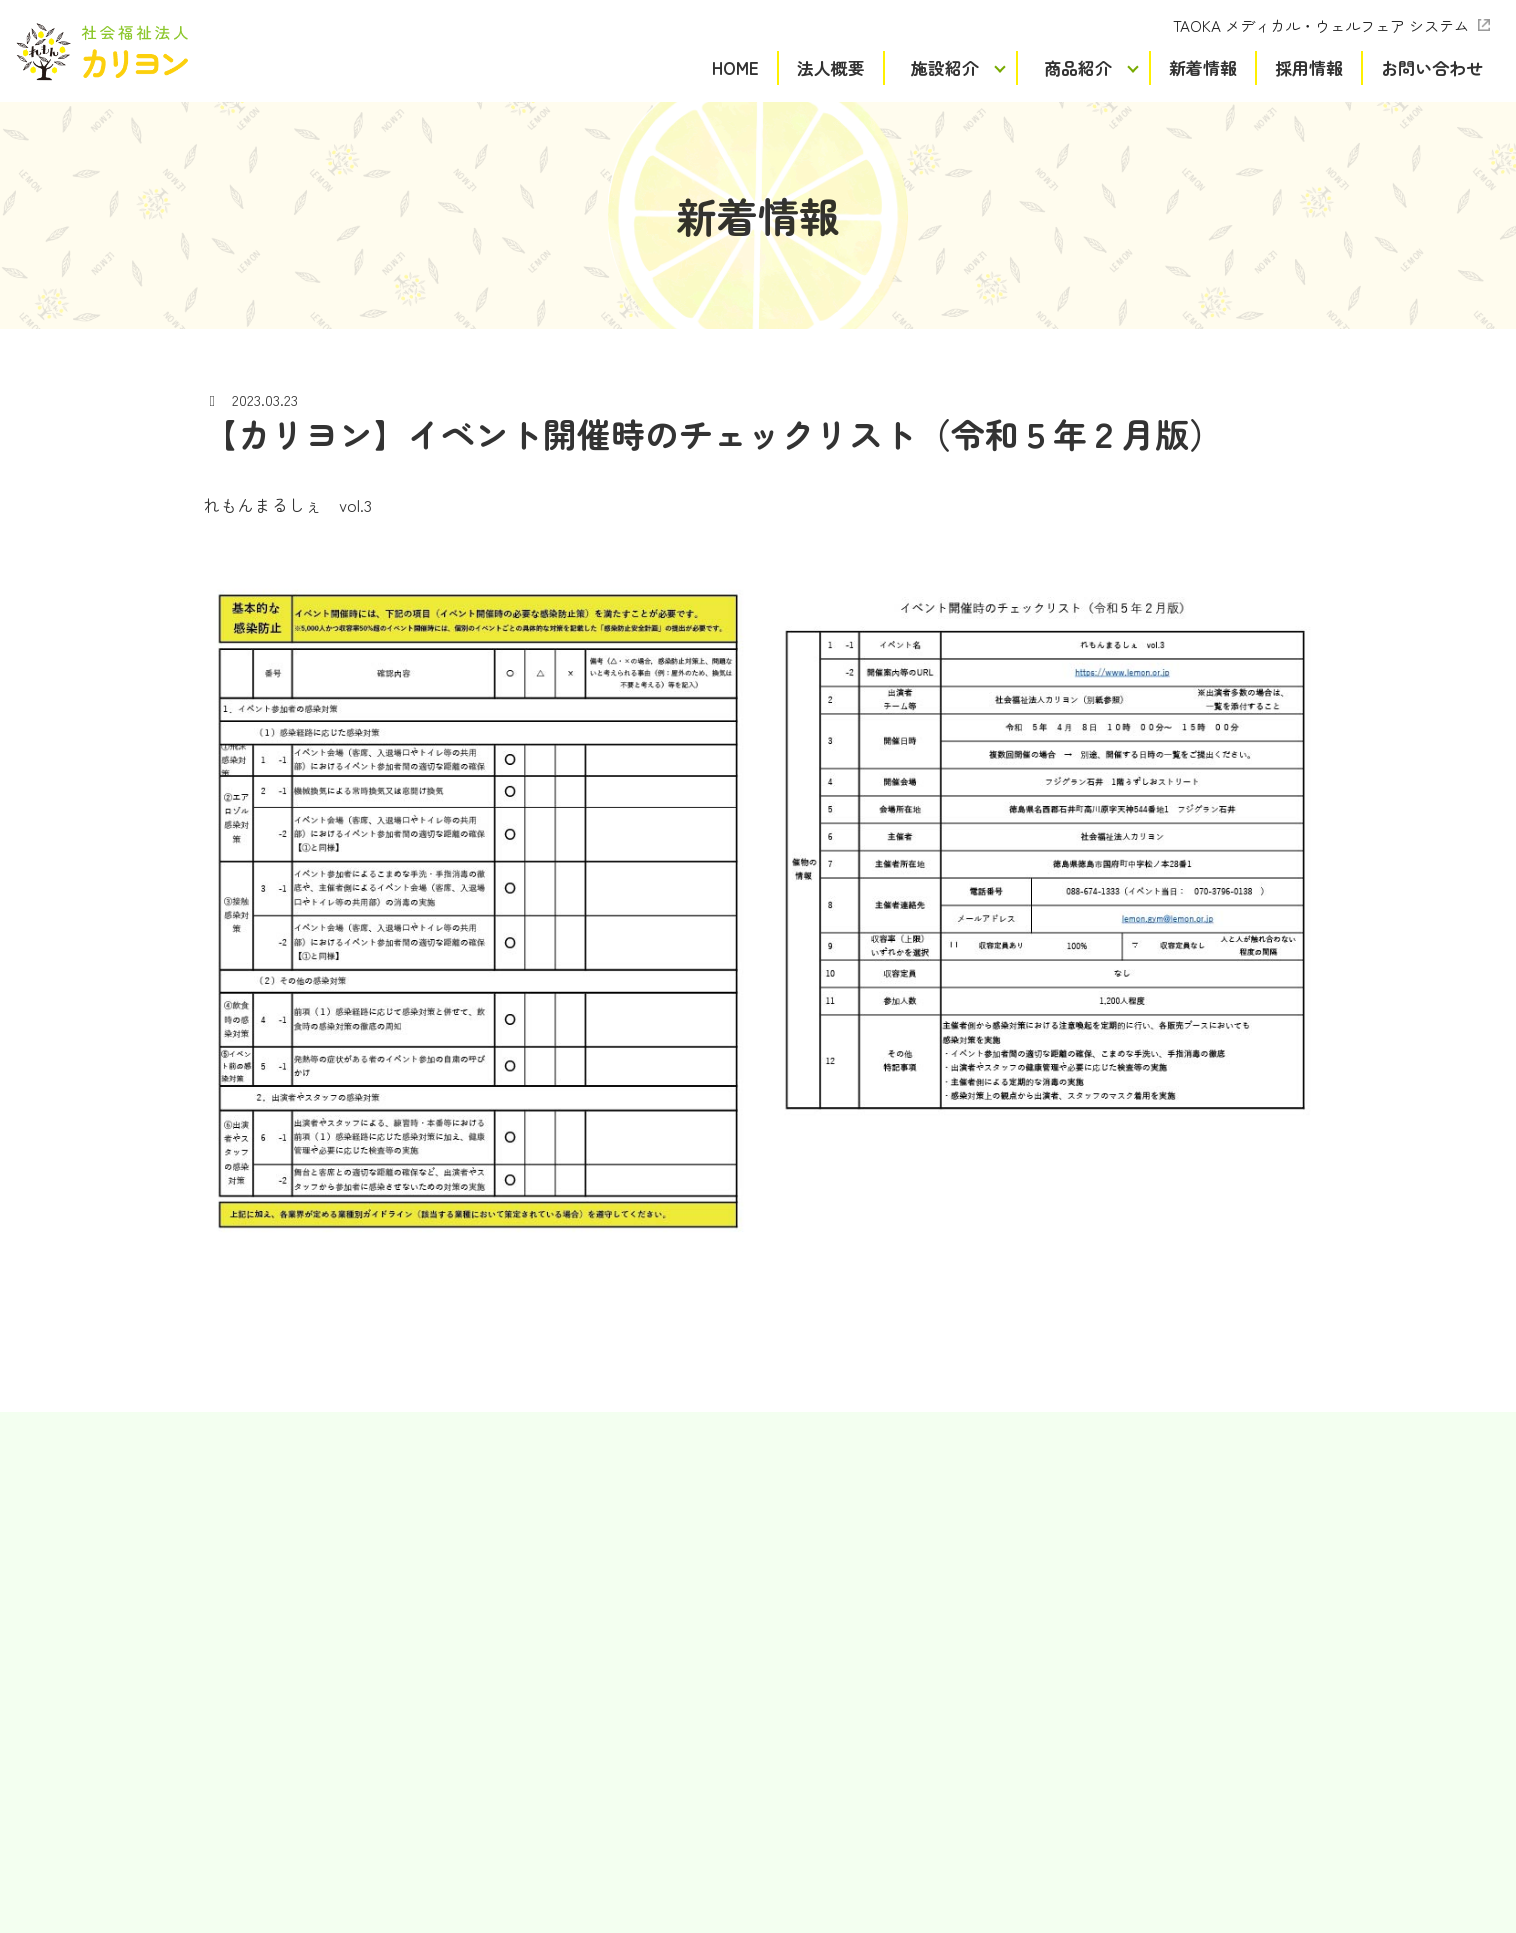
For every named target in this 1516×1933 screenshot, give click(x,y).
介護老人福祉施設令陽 (530, 1782)
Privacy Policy (828, 1861)
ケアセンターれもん (523, 1669)
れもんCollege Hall (518, 1725)
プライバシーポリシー (758, 1890)
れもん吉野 (495, 1528)
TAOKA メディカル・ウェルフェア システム (1321, 25)
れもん (481, 1500)
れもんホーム (502, 1697)
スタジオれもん (509, 1613)
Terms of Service (942, 1861)
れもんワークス (509, 1557)
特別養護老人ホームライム (544, 1754)
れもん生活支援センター (537, 1641)
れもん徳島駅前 (509, 1585)
